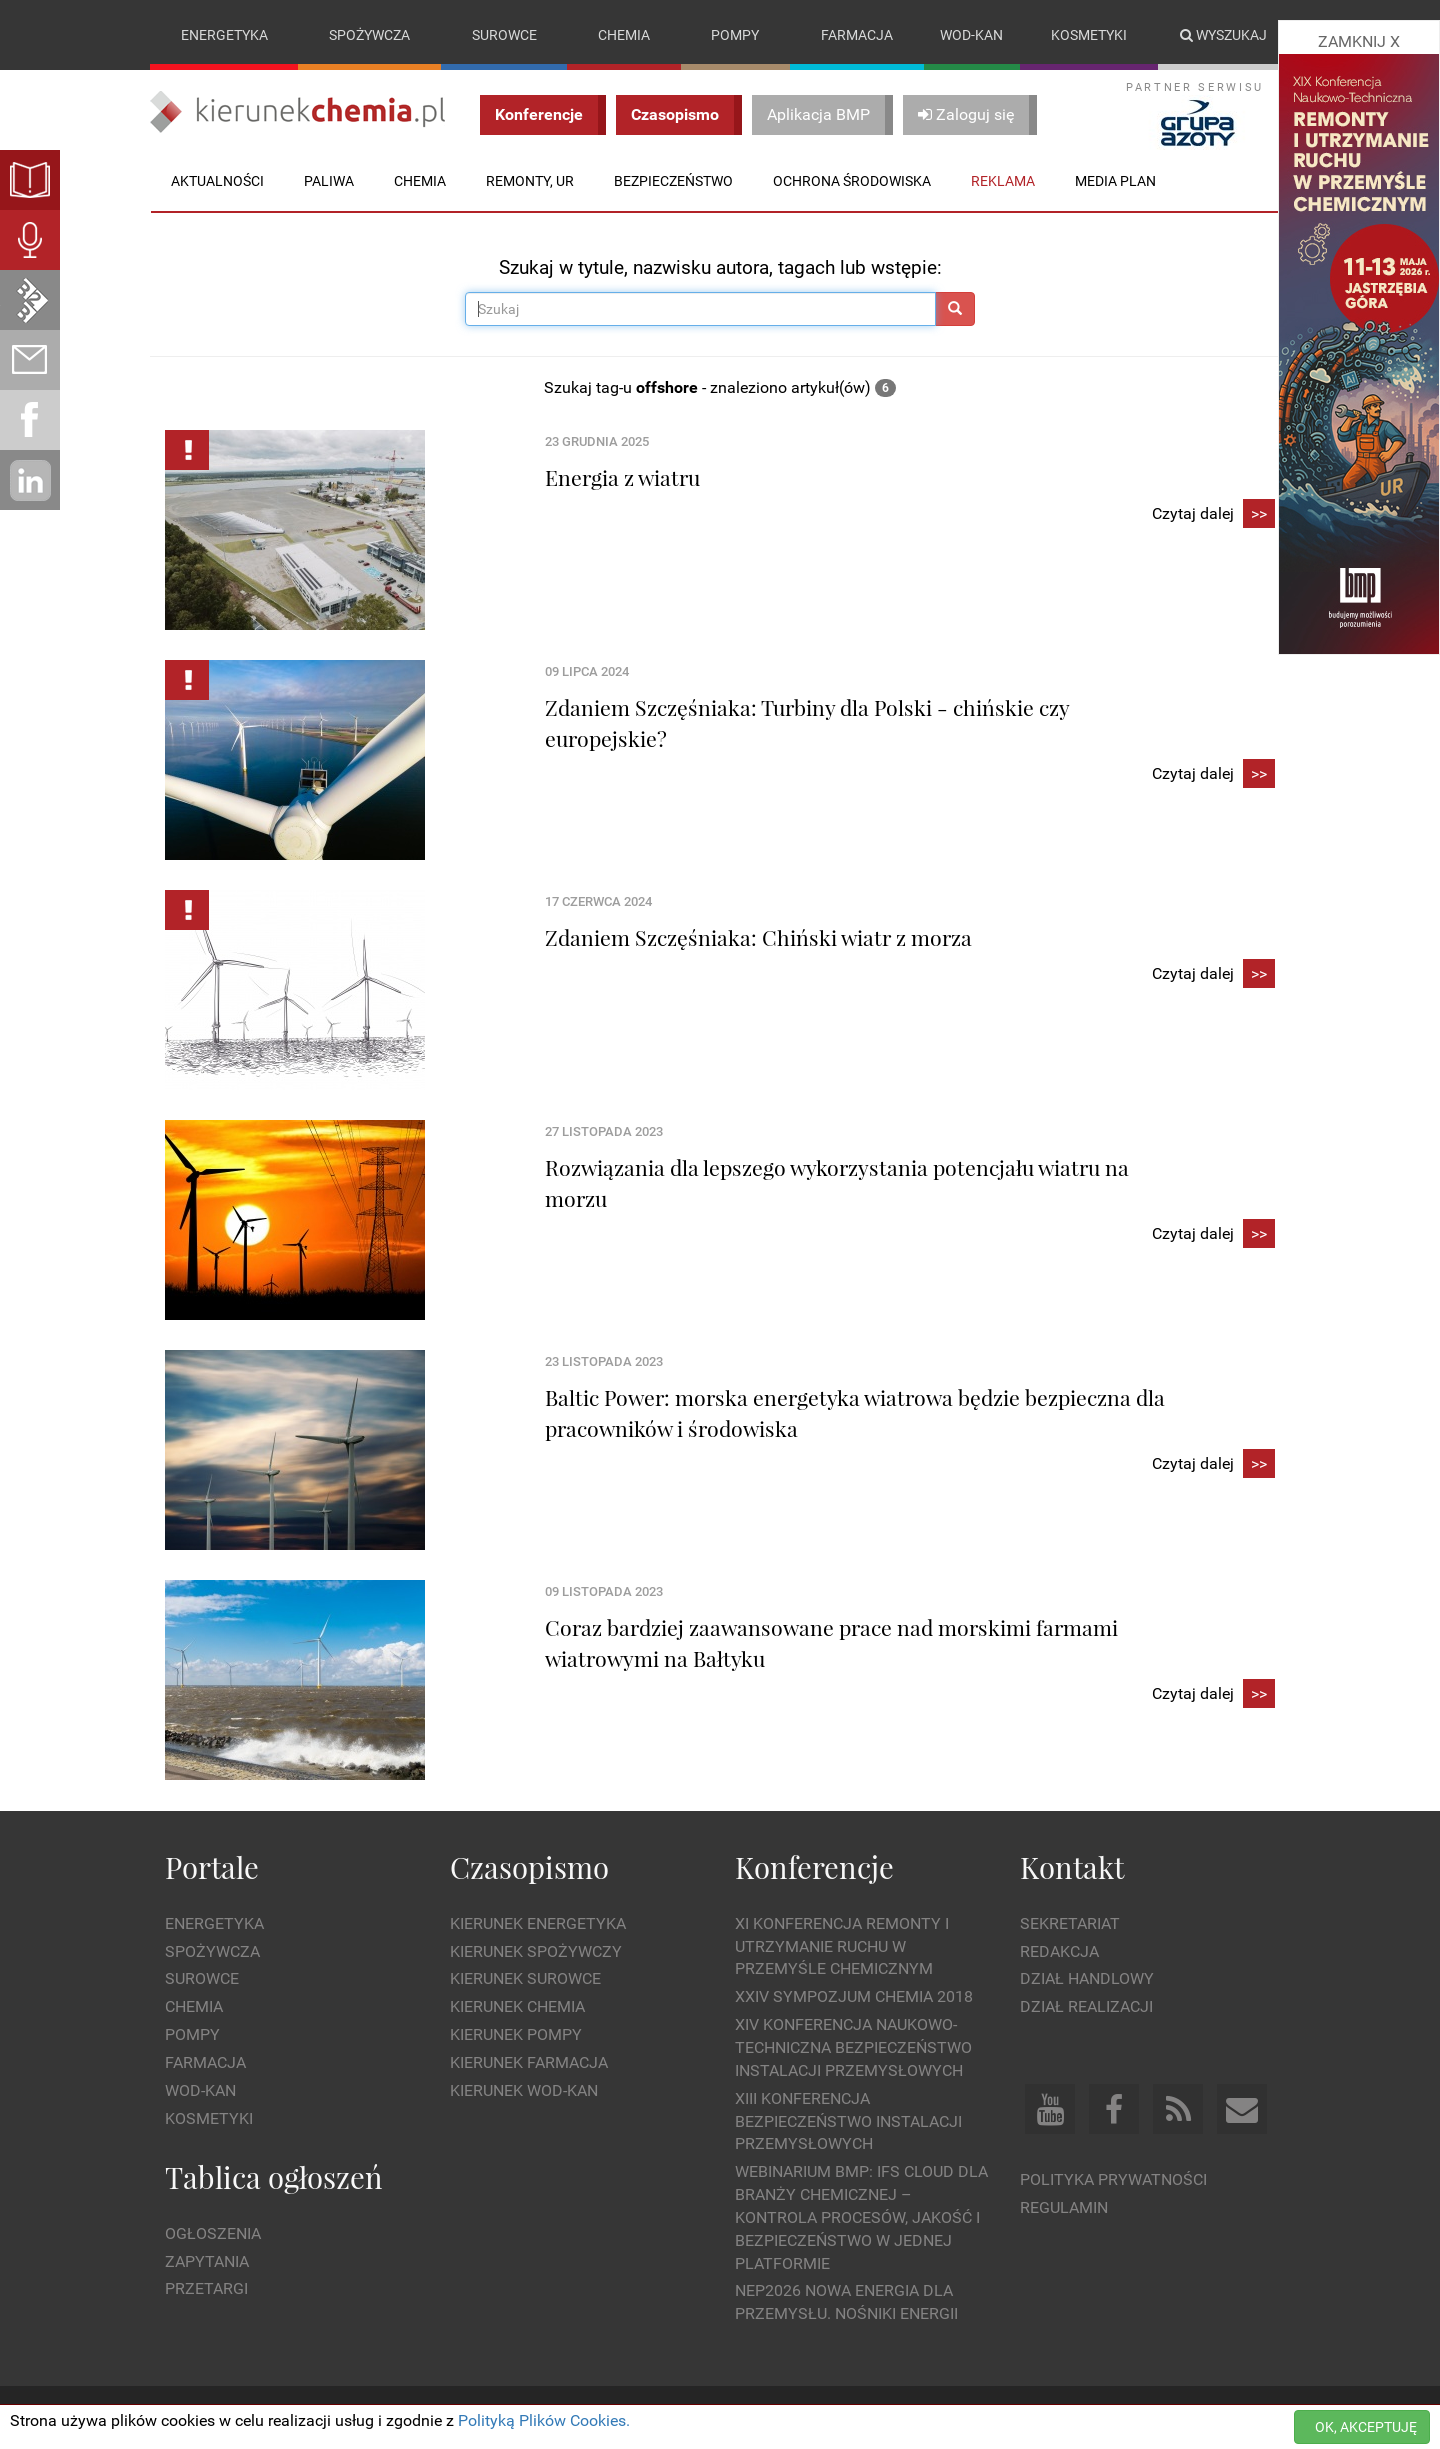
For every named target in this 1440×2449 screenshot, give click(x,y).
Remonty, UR (530, 181)
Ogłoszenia (213, 2233)
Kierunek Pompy (516, 2034)
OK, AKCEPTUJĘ (1366, 2427)
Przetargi (206, 2288)
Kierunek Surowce (525, 1978)
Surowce (504, 35)
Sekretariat (1070, 1923)
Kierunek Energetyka (538, 1923)
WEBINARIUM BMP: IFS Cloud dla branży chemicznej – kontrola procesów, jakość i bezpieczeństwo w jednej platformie (861, 2217)
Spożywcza (369, 35)
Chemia (624, 35)
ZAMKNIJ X (1359, 41)
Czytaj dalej (1213, 514)
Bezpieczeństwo (673, 181)
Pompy (735, 35)
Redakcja (1059, 1951)
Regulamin (1064, 2207)
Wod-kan (971, 35)
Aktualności (217, 181)
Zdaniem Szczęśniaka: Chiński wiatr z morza (758, 937)
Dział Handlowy (1087, 1978)
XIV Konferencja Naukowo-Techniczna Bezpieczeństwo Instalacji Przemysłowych (853, 2047)
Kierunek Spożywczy (536, 1951)
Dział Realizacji (1086, 2006)
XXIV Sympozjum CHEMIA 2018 (854, 1996)
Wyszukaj (1223, 35)
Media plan (1115, 181)
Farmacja (857, 35)
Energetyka (224, 35)
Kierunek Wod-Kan (524, 2090)
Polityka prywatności (1113, 2179)
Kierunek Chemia (517, 2006)
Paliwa (329, 181)
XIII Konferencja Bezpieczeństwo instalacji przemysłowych (848, 2121)
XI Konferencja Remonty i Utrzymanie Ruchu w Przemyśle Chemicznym (842, 1946)
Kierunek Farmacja (529, 2062)
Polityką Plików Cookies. (544, 2420)
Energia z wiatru (622, 477)
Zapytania (207, 2261)
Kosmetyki (1089, 35)
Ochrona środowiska (852, 181)
